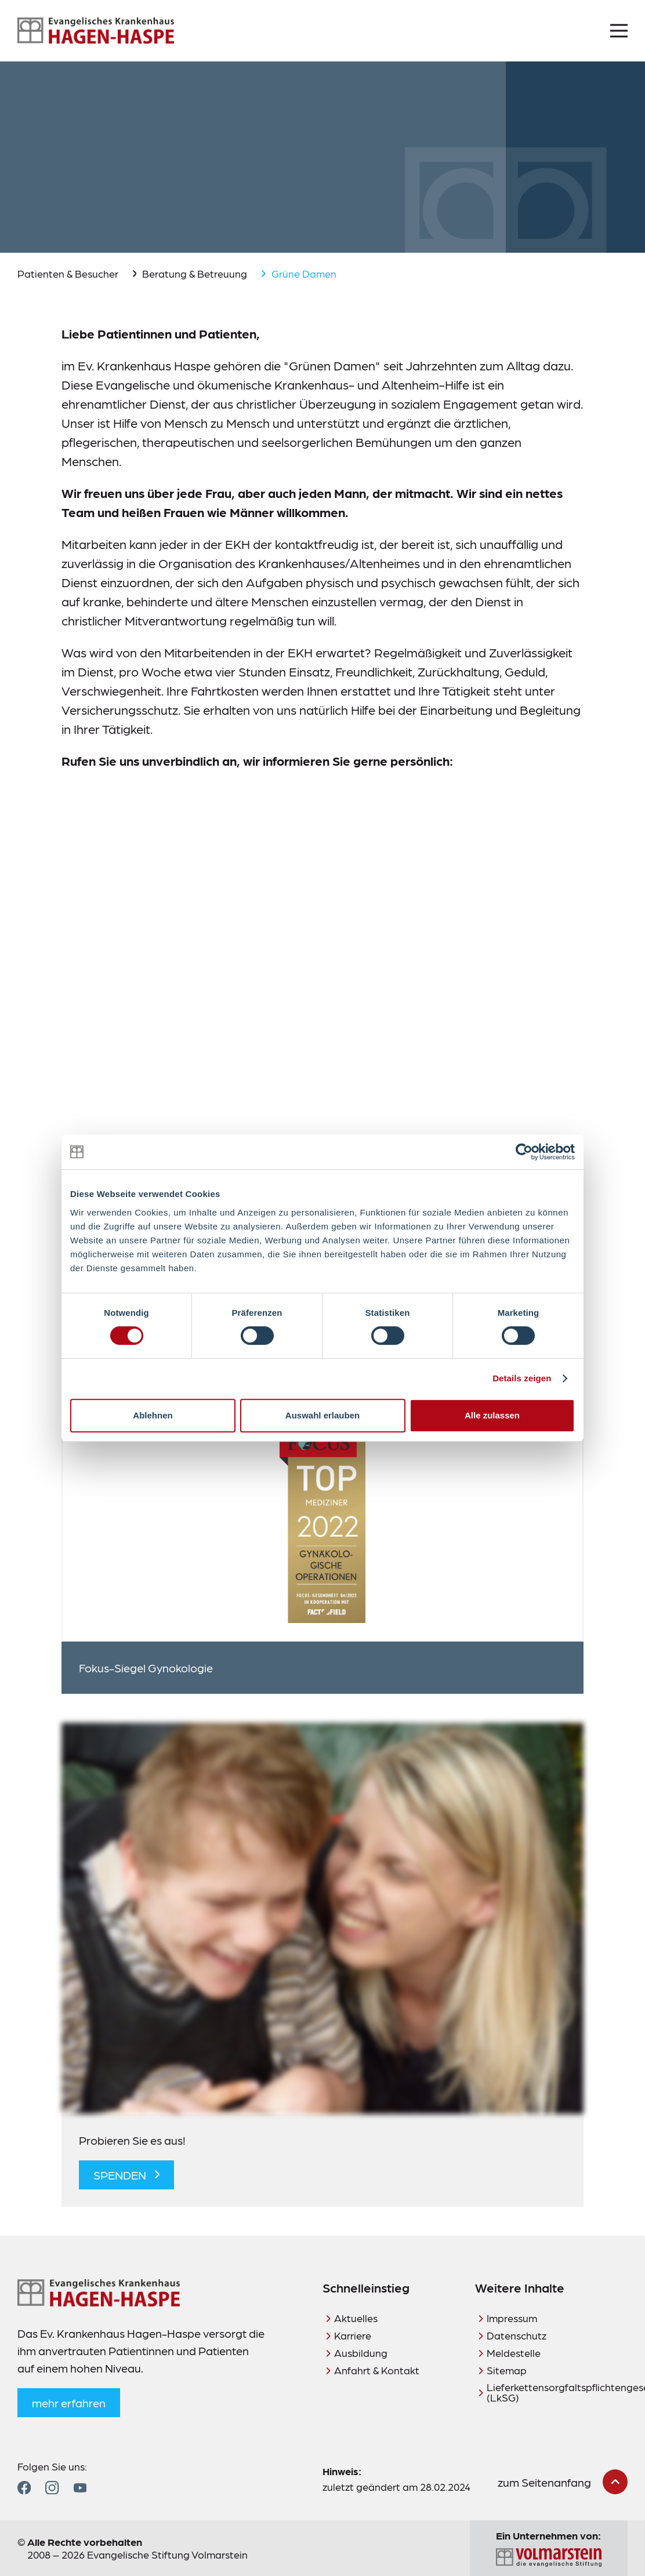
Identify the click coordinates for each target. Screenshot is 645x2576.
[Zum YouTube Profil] (80, 2488)
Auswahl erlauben (322, 1415)
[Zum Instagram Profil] (52, 2487)
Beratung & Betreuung (194, 273)
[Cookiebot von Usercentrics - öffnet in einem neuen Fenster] (524, 1151)
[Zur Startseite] (95, 30)
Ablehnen (152, 1415)
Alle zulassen (492, 1415)
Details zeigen (521, 1378)
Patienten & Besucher (67, 273)
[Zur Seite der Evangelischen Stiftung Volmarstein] (548, 2557)
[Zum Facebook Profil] (24, 2487)
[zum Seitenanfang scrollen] (563, 2481)
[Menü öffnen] (619, 30)
